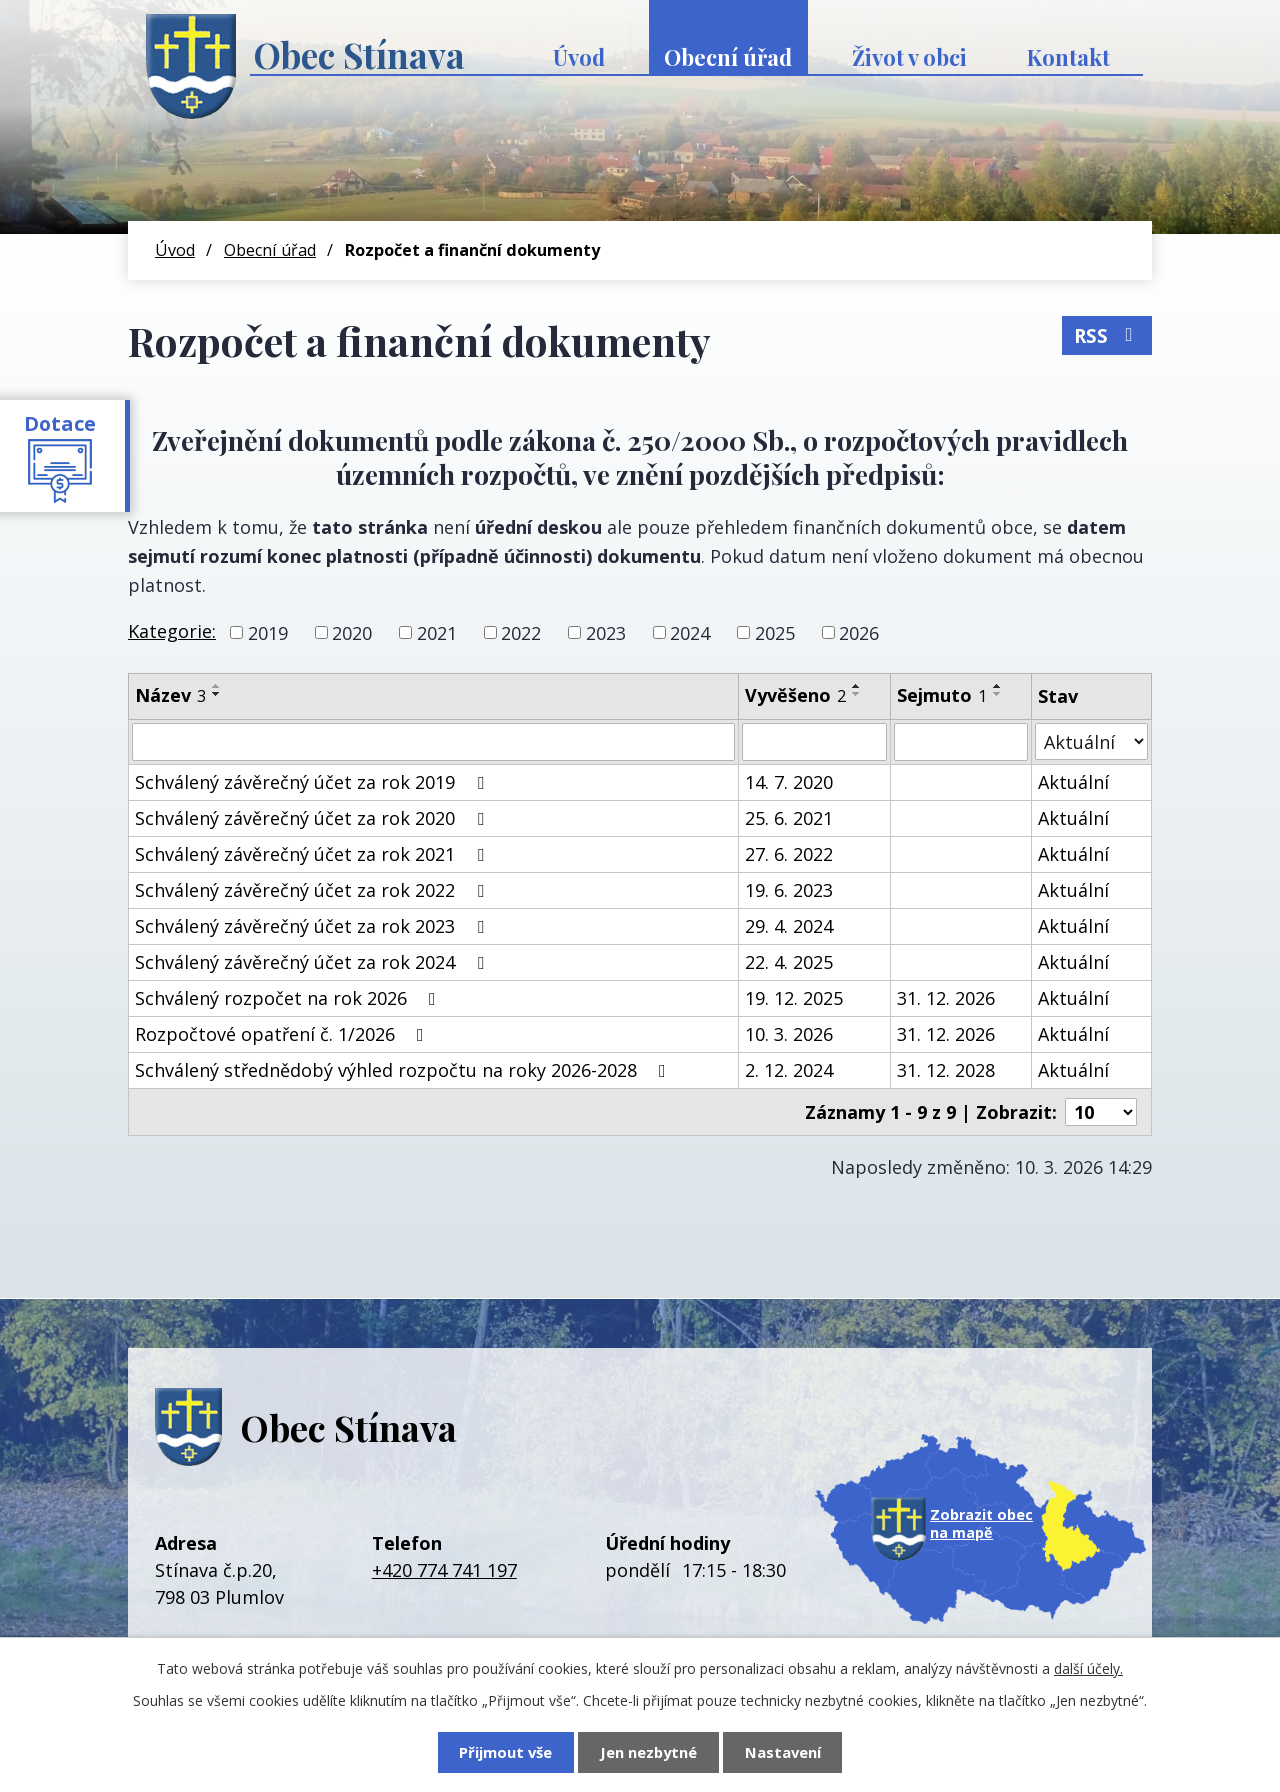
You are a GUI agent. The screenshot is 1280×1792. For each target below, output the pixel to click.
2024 (690, 632)
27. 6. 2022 (789, 854)
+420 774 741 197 (444, 1570)
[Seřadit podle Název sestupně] (217, 694)
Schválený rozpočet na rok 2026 (289, 998)
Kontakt (1068, 57)
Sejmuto (942, 695)
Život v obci (909, 57)
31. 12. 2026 (946, 998)
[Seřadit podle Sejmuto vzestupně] (998, 686)
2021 (437, 632)
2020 (352, 632)
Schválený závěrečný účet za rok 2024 (313, 962)
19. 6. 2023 (789, 890)
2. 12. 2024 (789, 1070)
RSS (1107, 335)
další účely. (1088, 1668)
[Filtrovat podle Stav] (1092, 741)
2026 (859, 632)
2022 (521, 632)
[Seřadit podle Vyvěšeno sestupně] (857, 694)
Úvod (579, 57)
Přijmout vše (505, 1752)
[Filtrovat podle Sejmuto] (960, 742)
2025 (775, 632)
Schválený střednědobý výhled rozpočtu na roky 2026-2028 (404, 1070)
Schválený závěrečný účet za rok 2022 (313, 890)
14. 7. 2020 (789, 782)
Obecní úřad (728, 57)
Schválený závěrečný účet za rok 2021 (313, 854)
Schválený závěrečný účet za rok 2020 (313, 818)
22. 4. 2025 (789, 962)
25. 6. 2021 (789, 818)
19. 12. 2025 (794, 998)
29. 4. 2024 (789, 926)
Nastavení (783, 1752)
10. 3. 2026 (789, 1034)
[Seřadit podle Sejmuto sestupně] (998, 694)
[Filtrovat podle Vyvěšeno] (815, 742)
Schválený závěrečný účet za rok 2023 (313, 926)
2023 (606, 632)
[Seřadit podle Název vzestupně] (217, 686)
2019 (268, 632)
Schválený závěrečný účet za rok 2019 (313, 782)
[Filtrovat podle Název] (433, 742)
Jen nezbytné (648, 1752)
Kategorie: (172, 631)
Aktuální (1073, 782)
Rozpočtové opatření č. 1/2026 (283, 1034)
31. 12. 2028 (946, 1070)
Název (170, 695)
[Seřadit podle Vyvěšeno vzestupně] (857, 686)
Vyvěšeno (795, 695)
